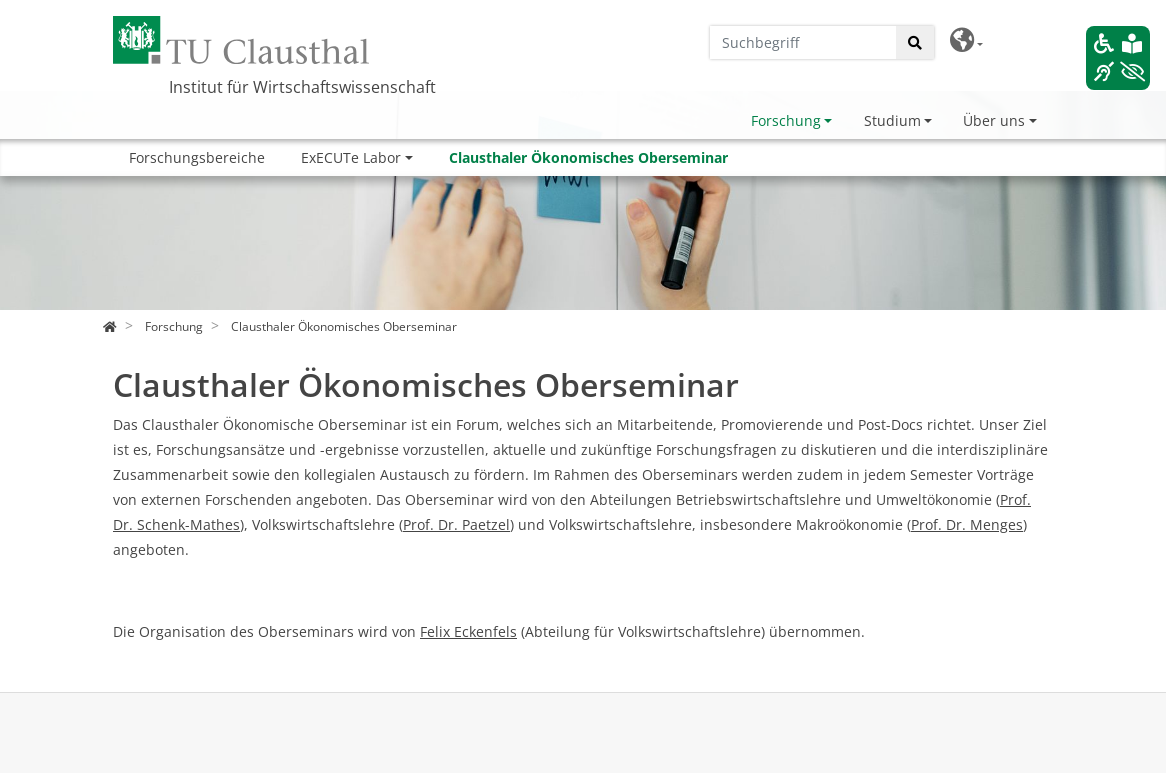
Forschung (786, 120)
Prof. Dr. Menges (967, 524)
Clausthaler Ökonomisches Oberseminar (588, 157)
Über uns (994, 120)
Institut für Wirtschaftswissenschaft (302, 87)
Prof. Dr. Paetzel (456, 524)
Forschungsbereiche (197, 157)
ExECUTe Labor (351, 157)
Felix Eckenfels (468, 631)
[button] (966, 40)
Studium (892, 120)
